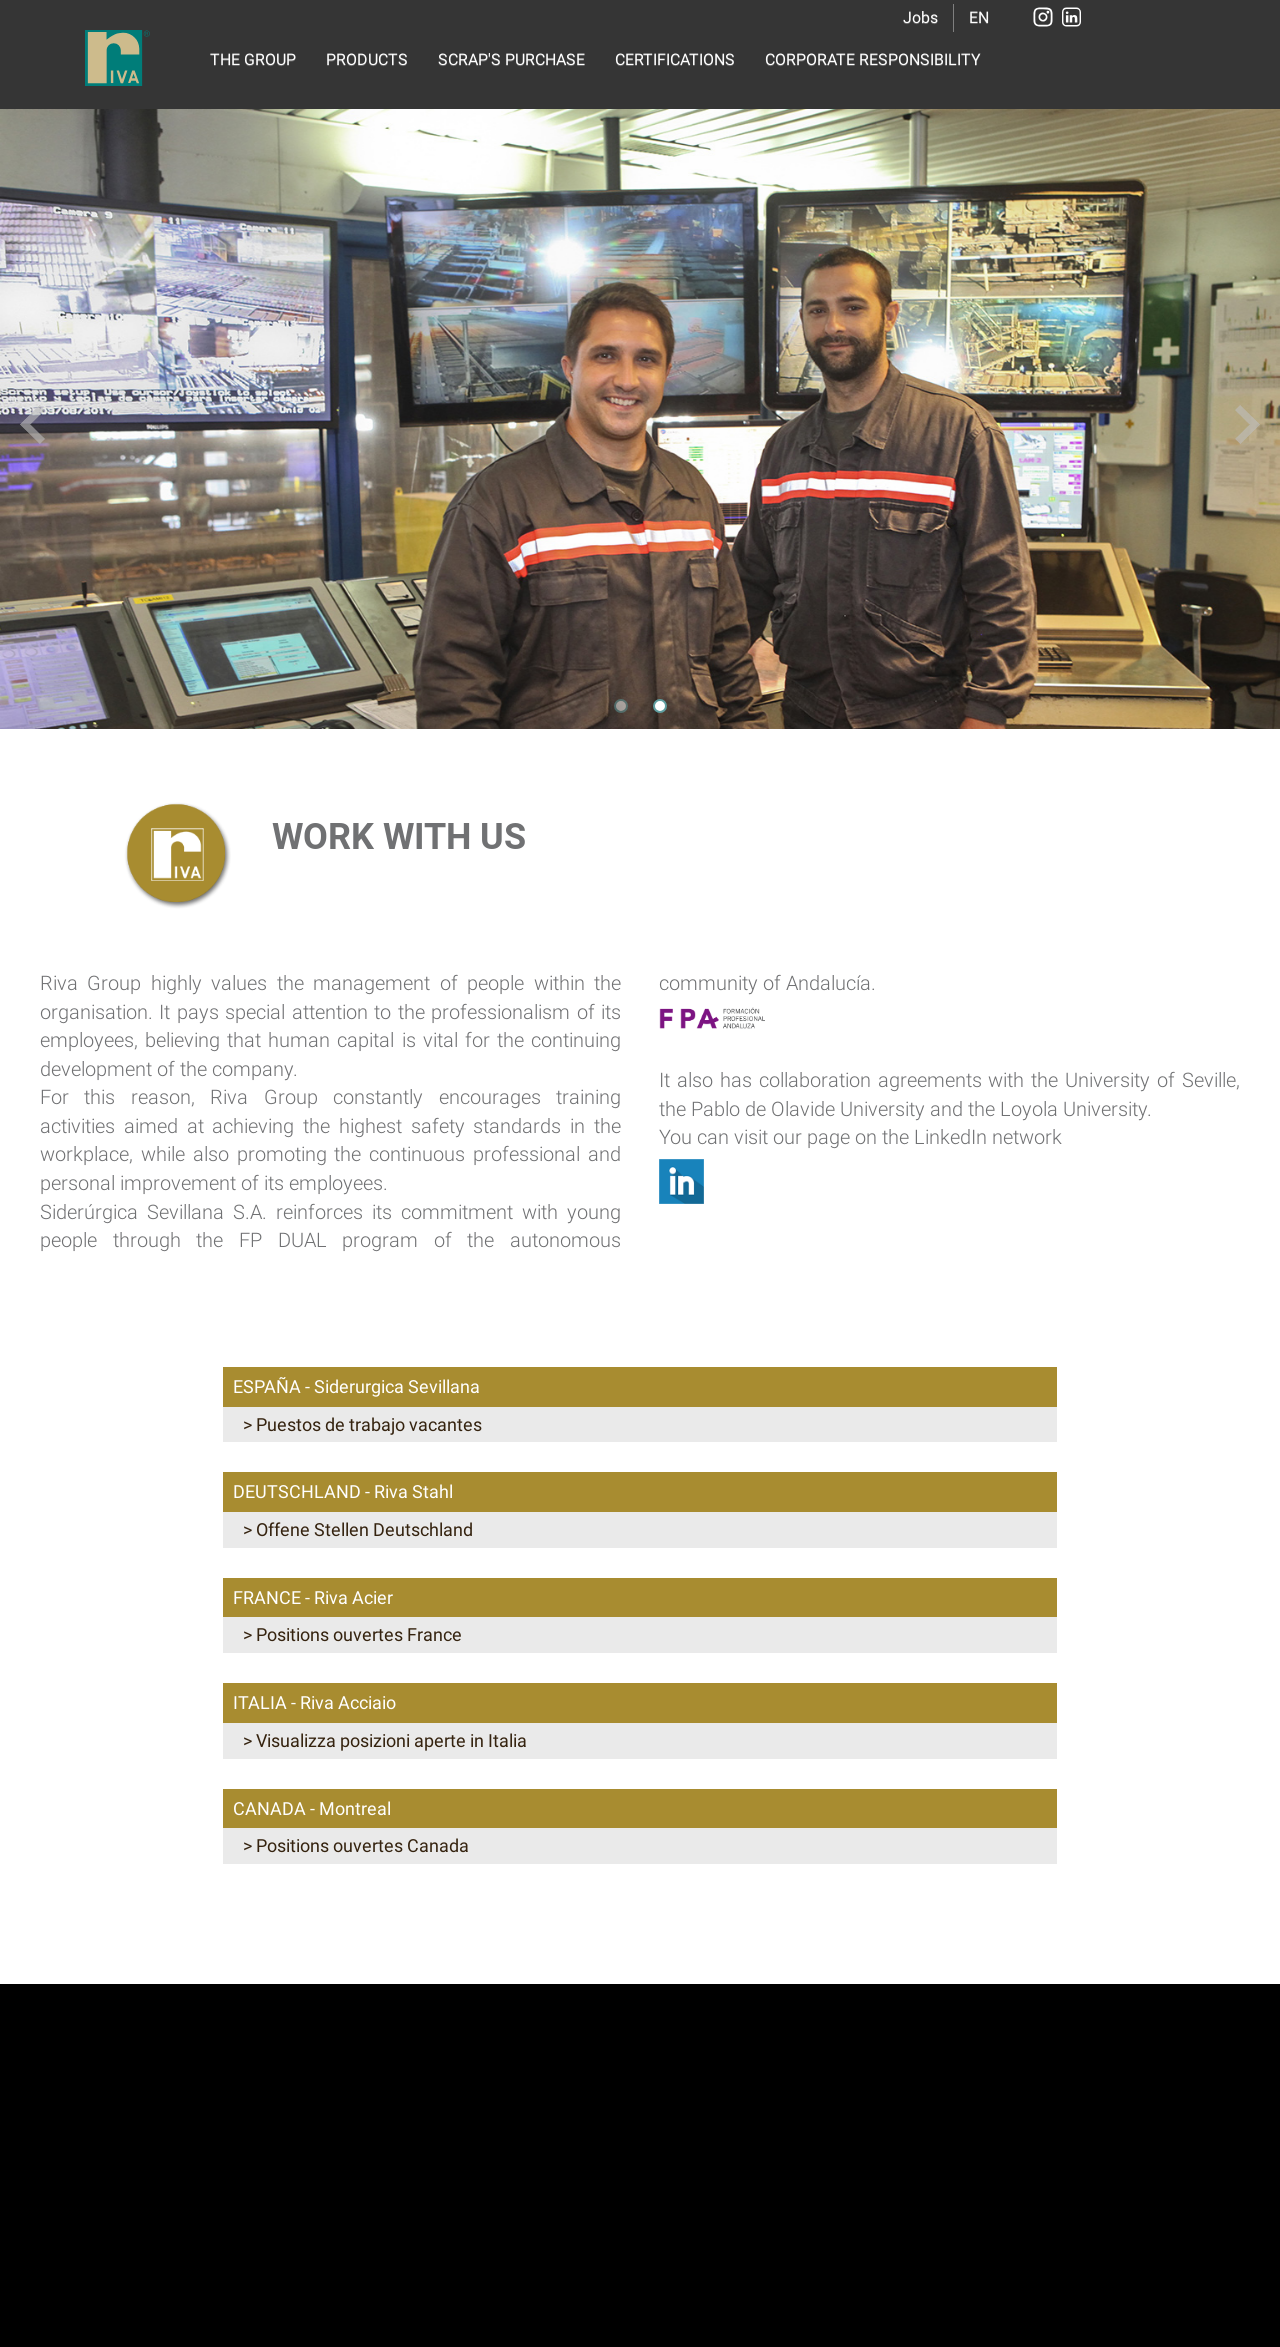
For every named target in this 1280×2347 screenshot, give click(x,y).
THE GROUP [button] (253, 59)
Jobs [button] (920, 17)
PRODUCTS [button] (367, 59)
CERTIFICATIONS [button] (675, 59)
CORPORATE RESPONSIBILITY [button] (873, 59)
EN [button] (979, 17)
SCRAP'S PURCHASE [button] (511, 59)
